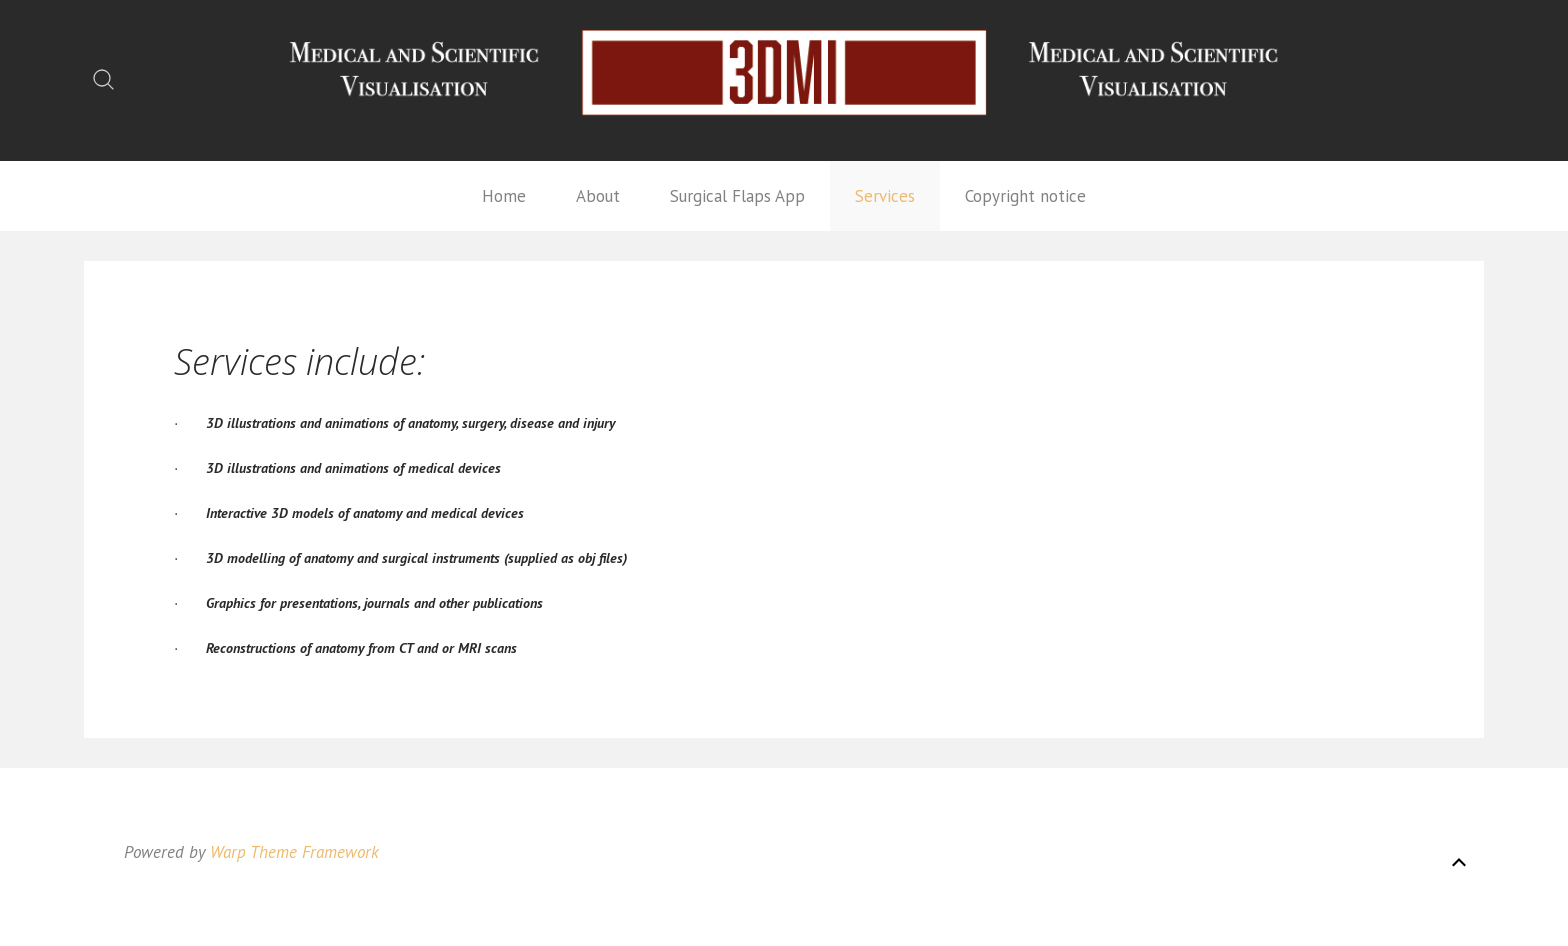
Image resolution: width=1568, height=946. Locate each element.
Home (504, 196)
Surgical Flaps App (737, 196)
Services (885, 196)
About (598, 196)
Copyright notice (1025, 196)
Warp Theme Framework (294, 852)
